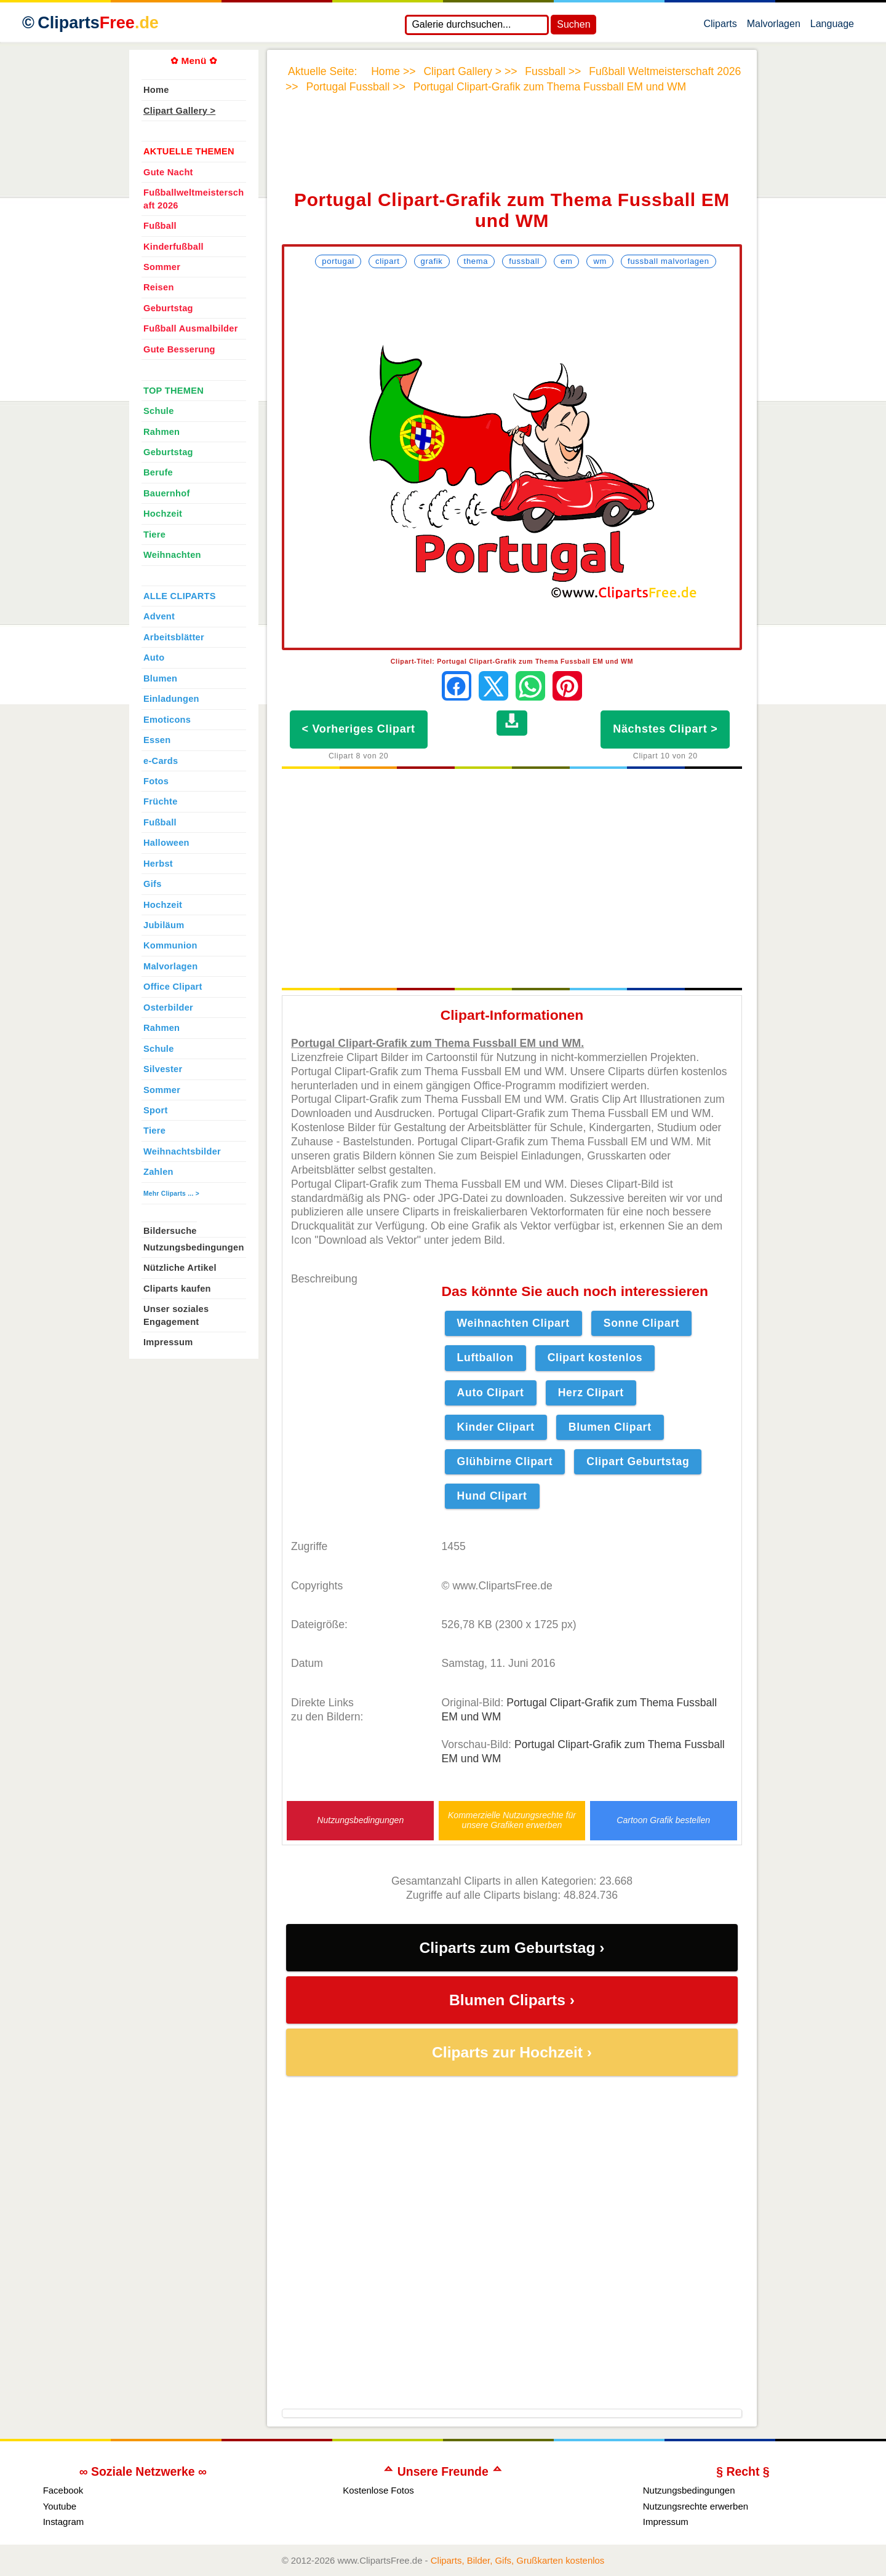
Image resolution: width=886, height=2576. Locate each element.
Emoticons (167, 720)
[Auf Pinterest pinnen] (567, 686)
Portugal (338, 261)
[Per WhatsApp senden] (530, 686)
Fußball (160, 226)
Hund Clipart (492, 1496)
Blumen (160, 678)
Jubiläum (163, 925)
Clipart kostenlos (595, 1357)
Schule (158, 411)
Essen (156, 740)
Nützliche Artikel (180, 1268)
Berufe (158, 472)
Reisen (158, 287)
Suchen (573, 24)
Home (156, 90)
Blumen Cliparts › (512, 2000)
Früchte (160, 801)
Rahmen (161, 432)
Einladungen (171, 699)
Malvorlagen (773, 26)
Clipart (387, 261)
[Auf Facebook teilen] (456, 686)
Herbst (158, 864)
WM (600, 261)
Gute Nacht (168, 172)
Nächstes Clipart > (665, 729)
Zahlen (158, 1172)
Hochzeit (162, 514)
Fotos (156, 781)
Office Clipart (172, 987)
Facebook (63, 2490)
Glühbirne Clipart (505, 1461)
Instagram (63, 2521)
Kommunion (170, 945)
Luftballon (485, 1357)
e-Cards (160, 761)
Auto (153, 657)
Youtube (59, 2506)
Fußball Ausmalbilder (190, 328)
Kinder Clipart (496, 1427)
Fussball (524, 261)
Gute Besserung (179, 349)
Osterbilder (168, 1007)
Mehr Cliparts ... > (171, 1193)
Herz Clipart (591, 1392)
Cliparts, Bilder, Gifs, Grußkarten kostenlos (518, 2560)
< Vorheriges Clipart (358, 729)
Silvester (162, 1069)
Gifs (152, 884)
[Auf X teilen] (493, 686)
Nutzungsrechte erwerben (695, 2506)
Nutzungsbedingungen (360, 1820)
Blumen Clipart (610, 1427)
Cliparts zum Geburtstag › (511, 1947)
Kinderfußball (173, 247)
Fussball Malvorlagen (668, 261)
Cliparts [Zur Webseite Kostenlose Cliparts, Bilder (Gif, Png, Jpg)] (98, 23)
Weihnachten (172, 555)
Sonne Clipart (642, 1323)
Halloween (166, 843)
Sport (155, 1110)
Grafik (432, 261)
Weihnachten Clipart (513, 1323)
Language (832, 26)
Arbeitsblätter (173, 637)
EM (566, 261)
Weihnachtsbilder (182, 1151)
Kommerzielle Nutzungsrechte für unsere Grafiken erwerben (512, 1820)
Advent (159, 616)
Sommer (161, 267)
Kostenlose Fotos (378, 2490)
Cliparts (719, 26)
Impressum (168, 1342)
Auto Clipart (490, 1392)
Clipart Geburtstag (637, 1461)
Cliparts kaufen (177, 1289)
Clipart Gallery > (179, 111)
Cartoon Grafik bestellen (663, 1820)
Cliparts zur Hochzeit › (512, 2052)
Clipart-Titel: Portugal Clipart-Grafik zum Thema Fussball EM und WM (512, 661)
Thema (476, 261)
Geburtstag (168, 308)
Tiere (154, 534)
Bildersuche (170, 1231)
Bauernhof (166, 493)
